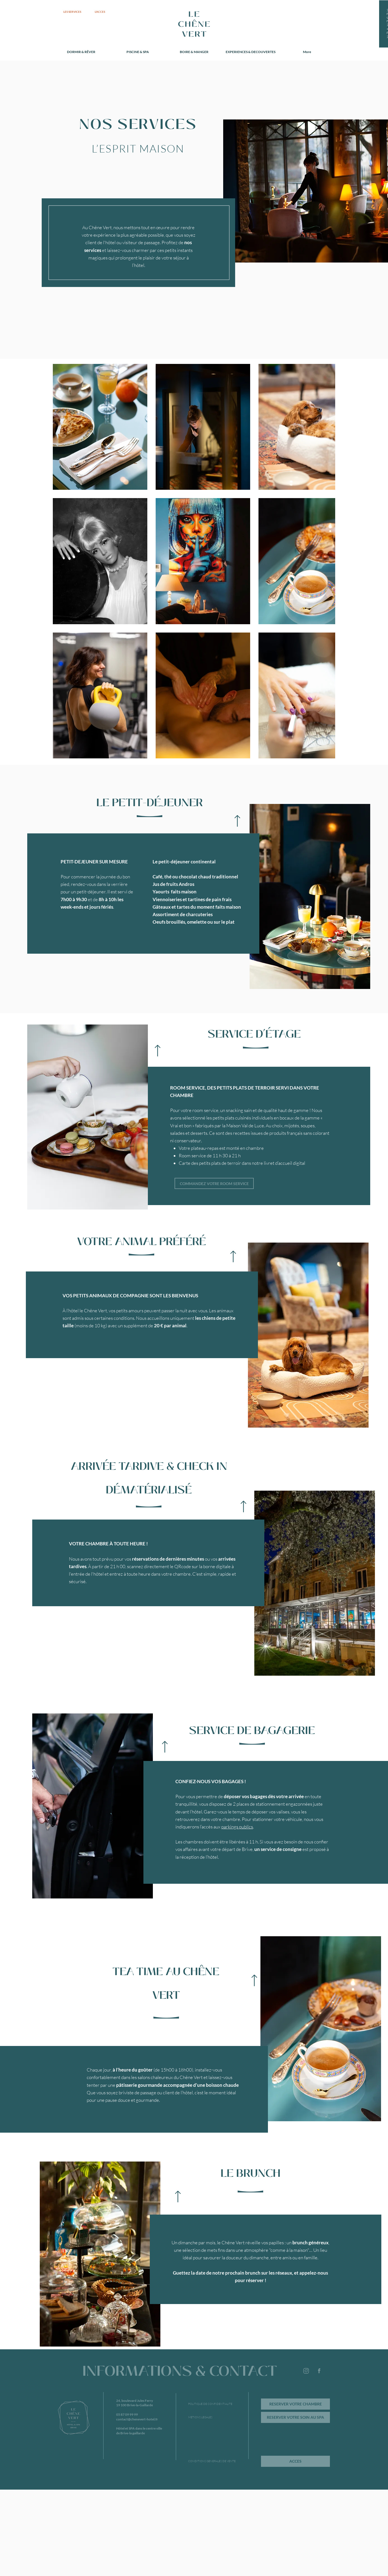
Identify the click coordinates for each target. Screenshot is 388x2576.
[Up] (237, 821)
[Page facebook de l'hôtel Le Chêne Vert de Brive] (319, 2370)
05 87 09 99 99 (127, 2414)
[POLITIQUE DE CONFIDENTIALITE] (210, 2404)
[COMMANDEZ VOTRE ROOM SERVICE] (214, 1183)
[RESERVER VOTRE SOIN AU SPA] (295, 2417)
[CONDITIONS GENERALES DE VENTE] (212, 2461)
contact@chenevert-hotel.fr (137, 2419)
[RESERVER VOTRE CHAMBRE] (295, 2404)
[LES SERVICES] (72, 11)
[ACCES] (295, 2461)
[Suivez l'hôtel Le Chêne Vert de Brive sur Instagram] (306, 2370)
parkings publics (237, 1827)
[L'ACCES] (100, 11)
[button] (310, 896)
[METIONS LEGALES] (208, 2417)
